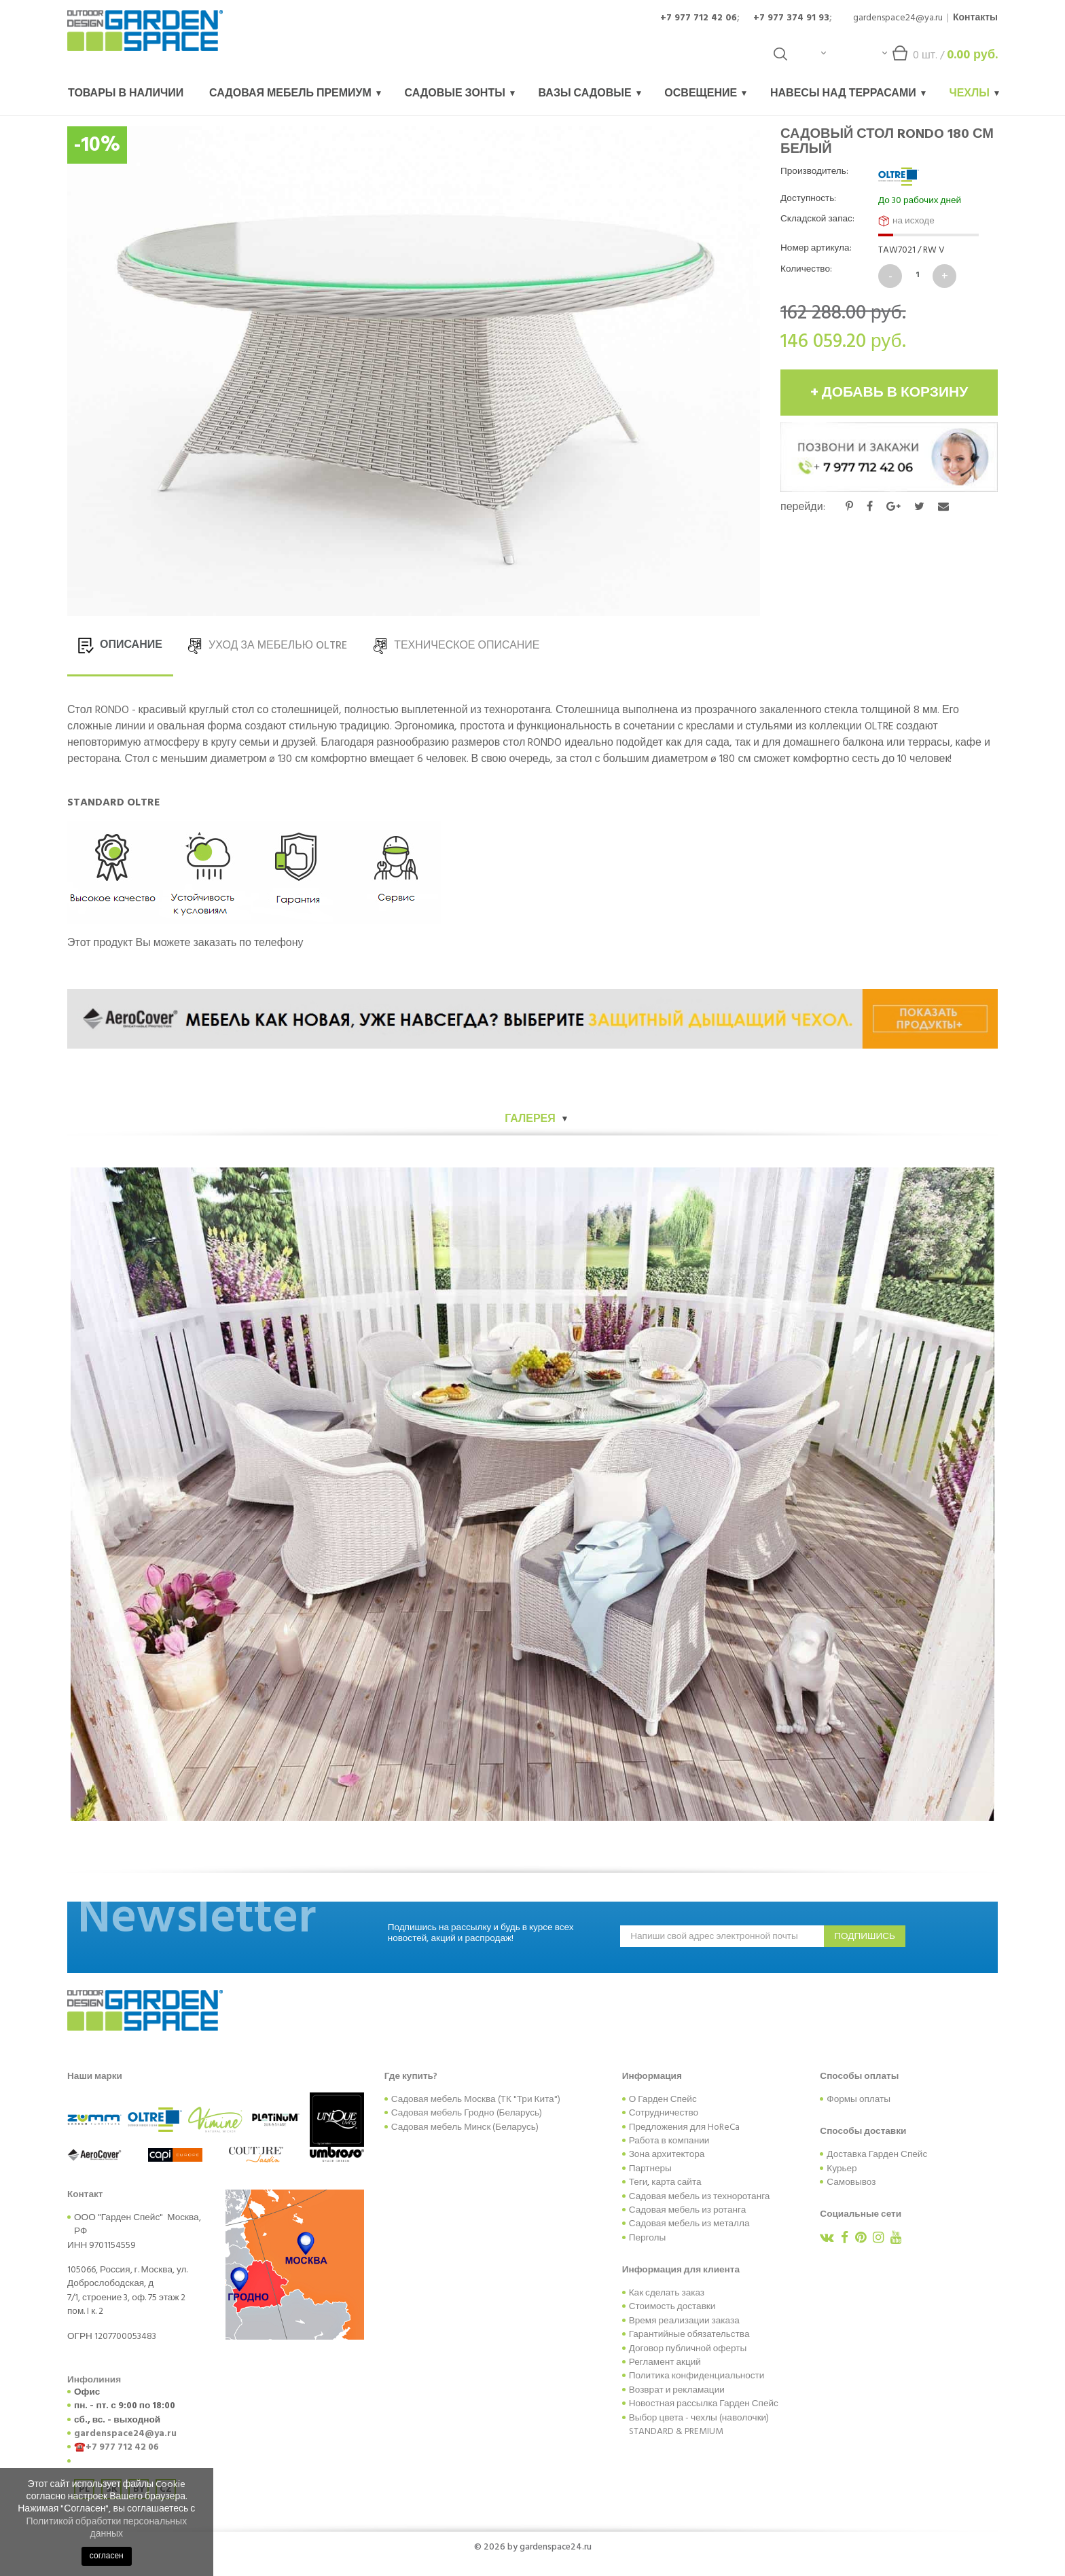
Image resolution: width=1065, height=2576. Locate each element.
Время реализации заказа (684, 2320)
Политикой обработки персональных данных (106, 2527)
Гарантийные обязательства (689, 2334)
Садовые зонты (460, 93)
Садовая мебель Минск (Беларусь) (465, 2127)
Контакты (975, 17)
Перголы (647, 2237)
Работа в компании (669, 2140)
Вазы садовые (590, 93)
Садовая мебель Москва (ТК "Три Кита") (475, 2099)
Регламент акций (665, 2362)
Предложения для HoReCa (684, 2127)
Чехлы (973, 93)
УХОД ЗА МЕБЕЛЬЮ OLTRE (267, 645)
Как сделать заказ (666, 2292)
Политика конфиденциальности (697, 2375)
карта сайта (676, 2182)
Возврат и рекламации (677, 2389)
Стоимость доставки (672, 2306)
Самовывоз (851, 2182)
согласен (107, 2556)
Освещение (705, 93)
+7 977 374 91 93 (791, 17)
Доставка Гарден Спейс (877, 2154)
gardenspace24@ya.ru (898, 17)
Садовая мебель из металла (689, 2223)
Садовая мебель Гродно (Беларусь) (466, 2112)
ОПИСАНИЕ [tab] (120, 644)
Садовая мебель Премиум (295, 93)
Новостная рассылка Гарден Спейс (703, 2403)
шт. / (940, 58)
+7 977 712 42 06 (698, 17)
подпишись (864, 1936)
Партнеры (650, 2168)
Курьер (841, 2168)
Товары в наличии (125, 93)
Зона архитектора (667, 2154)
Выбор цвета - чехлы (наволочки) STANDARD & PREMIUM (699, 2424)
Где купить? (410, 2076)
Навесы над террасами (848, 93)
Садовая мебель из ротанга (687, 2209)
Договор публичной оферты (688, 2348)
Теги (638, 2182)
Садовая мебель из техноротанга (699, 2196)
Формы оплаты (858, 2099)
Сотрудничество (663, 2112)
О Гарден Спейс (663, 2099)
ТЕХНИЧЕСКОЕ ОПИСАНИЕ (455, 645)
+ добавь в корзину (889, 392)
